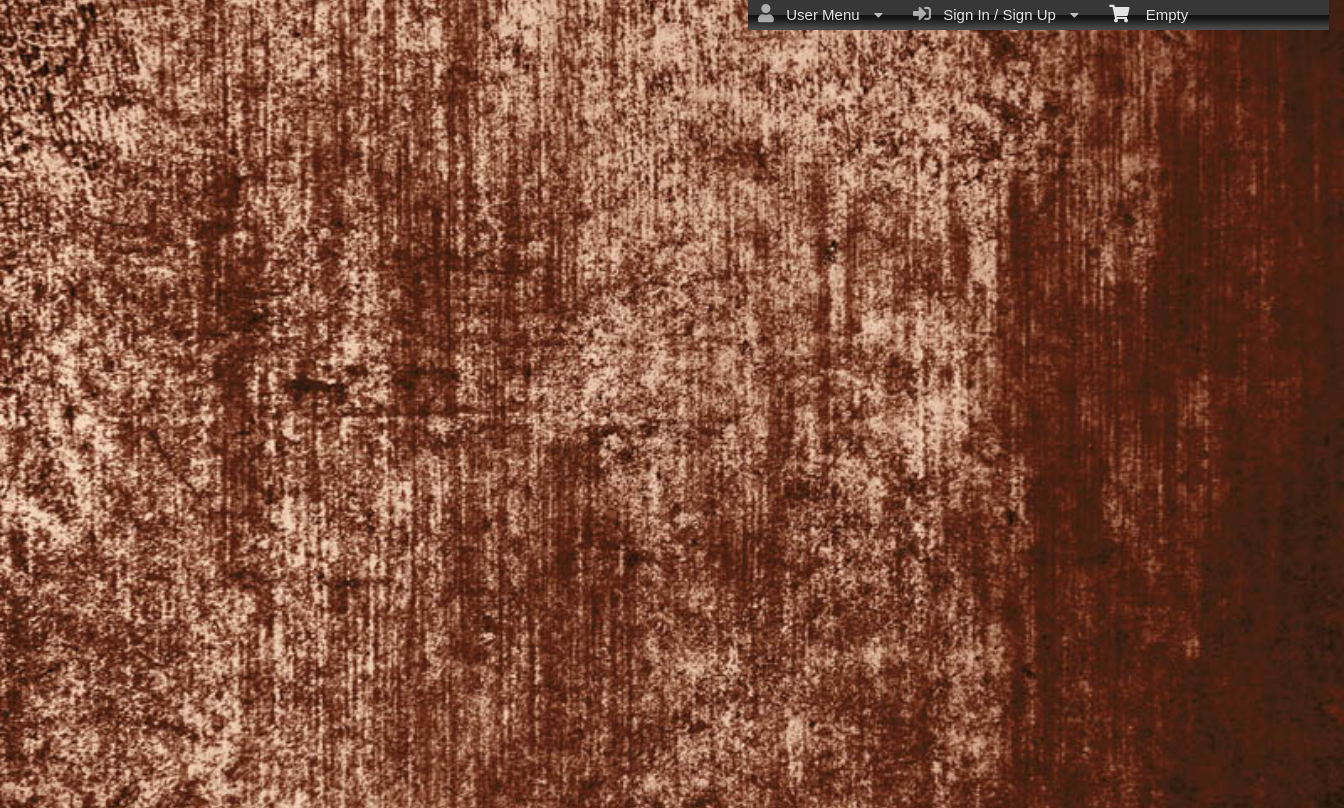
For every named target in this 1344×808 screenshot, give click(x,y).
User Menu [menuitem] (820, 14)
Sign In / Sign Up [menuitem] (996, 14)
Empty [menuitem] (1148, 13)
